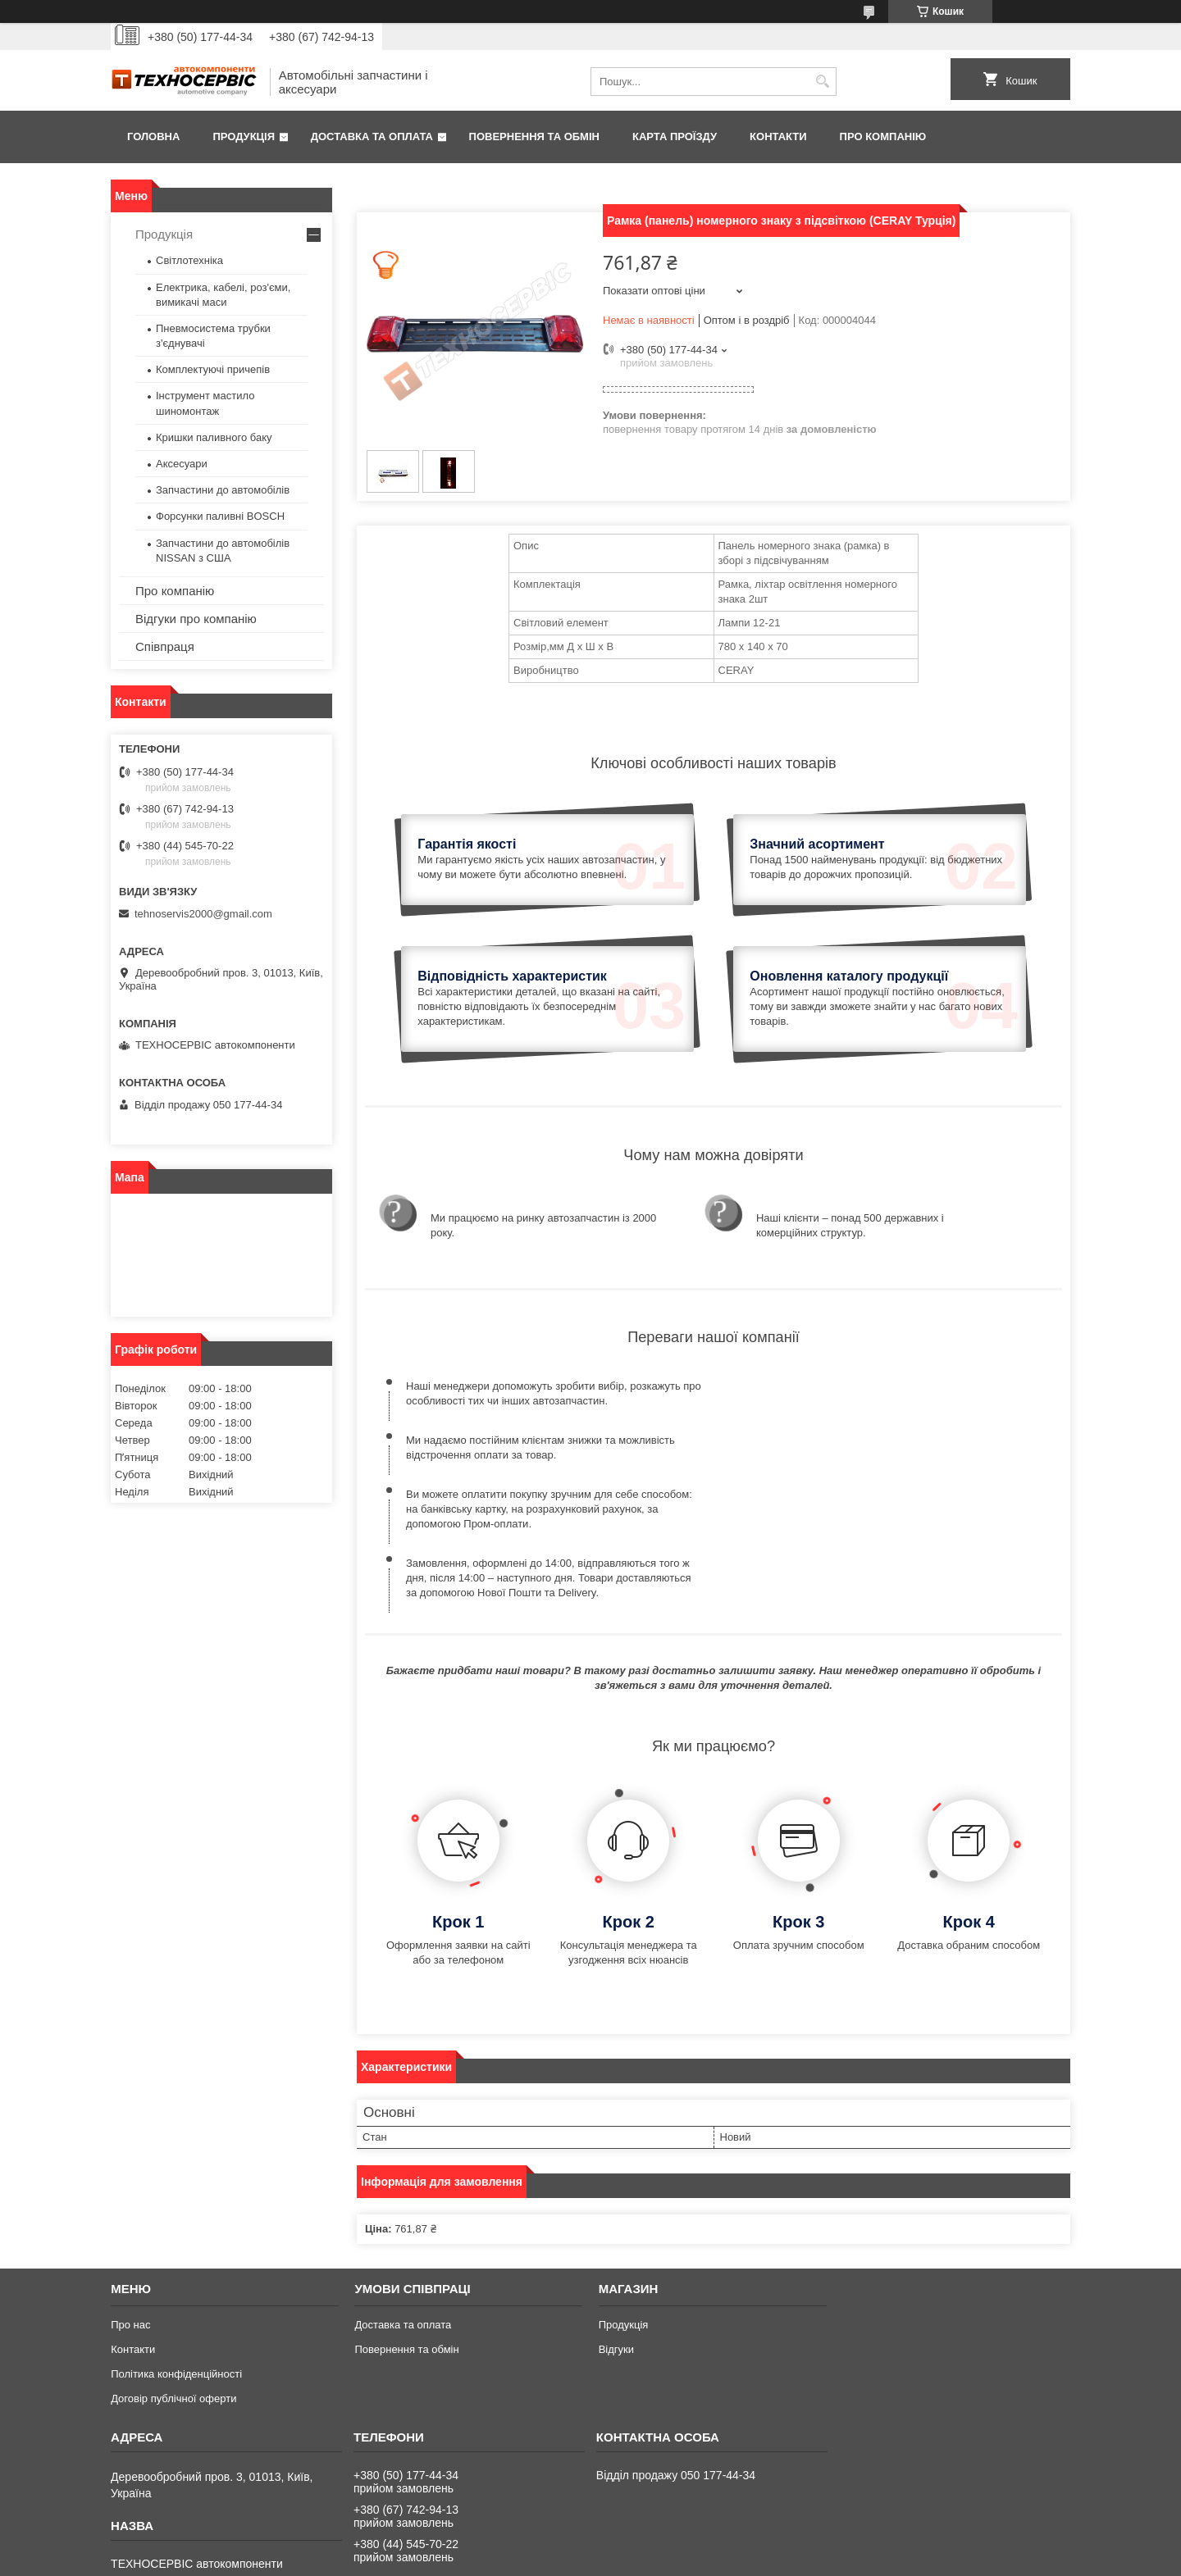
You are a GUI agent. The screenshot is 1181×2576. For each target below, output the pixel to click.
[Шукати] (822, 81)
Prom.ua (667, 2545)
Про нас (130, 2202)
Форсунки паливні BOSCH (220, 516)
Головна (153, 136)
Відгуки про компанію (196, 619)
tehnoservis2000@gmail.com (203, 914)
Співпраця (164, 646)
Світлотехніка (189, 260)
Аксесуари (181, 463)
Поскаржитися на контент (603, 2560)
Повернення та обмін (534, 136)
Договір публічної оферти (173, 2275)
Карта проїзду (674, 136)
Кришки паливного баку (214, 437)
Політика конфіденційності (176, 2251)
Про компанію (883, 136)
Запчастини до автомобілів (223, 490)
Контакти (778, 136)
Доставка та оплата (372, 136)
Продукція (243, 136)
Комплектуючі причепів (213, 369)
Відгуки (616, 2226)
